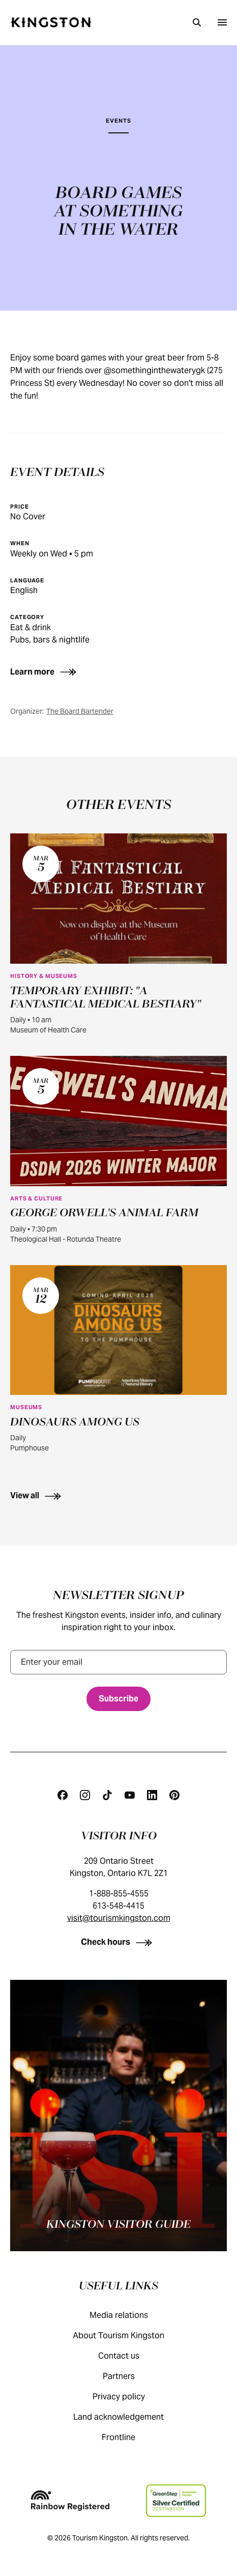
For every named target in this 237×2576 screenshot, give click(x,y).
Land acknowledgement (128, 2417)
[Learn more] (61, 671)
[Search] (197, 22)
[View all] (118, 1495)
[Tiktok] (107, 1795)
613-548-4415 (118, 1905)
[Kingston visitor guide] (118, 2115)
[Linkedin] (152, 1795)
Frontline (129, 2437)
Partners (129, 2376)
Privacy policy (129, 2396)
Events (118, 120)
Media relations (129, 2315)
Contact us (129, 2355)
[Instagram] (85, 1795)
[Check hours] (118, 1942)
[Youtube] (130, 1795)
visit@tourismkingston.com (118, 1918)
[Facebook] (62, 1795)
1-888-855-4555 (119, 1893)
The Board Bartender (79, 711)
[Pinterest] (174, 1795)
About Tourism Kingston (129, 2335)
